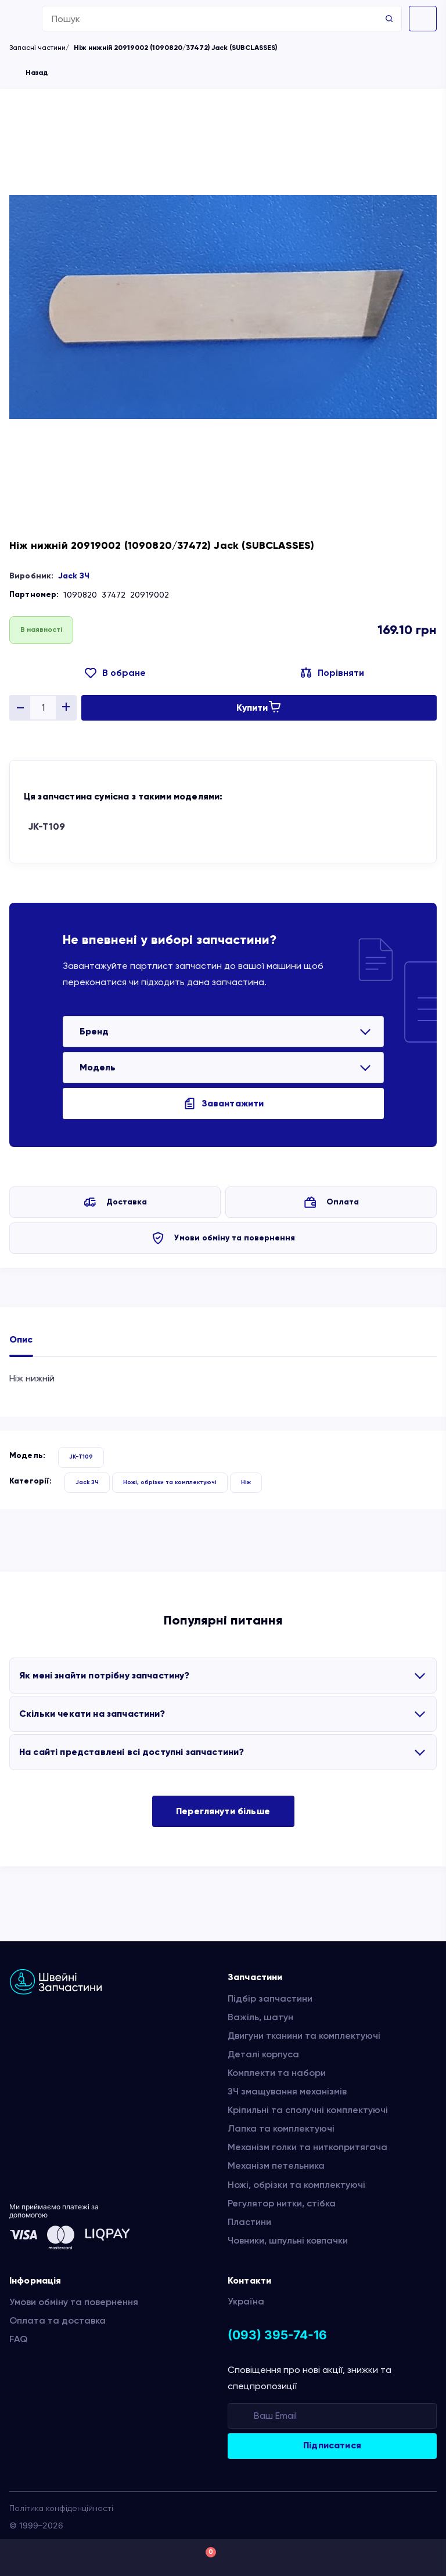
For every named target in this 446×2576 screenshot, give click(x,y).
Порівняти (341, 672)
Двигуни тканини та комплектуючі (304, 2035)
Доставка (126, 1202)
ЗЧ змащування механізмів (287, 2091)
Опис (21, 1339)
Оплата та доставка (57, 2320)
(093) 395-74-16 (277, 2335)
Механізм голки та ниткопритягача (307, 2146)
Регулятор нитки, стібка (282, 2203)
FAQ (18, 2339)
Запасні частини (37, 48)
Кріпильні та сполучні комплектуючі (308, 2109)
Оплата (342, 1202)
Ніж (246, 1482)
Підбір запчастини (270, 1998)
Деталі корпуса (263, 2054)
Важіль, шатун (260, 2017)
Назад (37, 72)
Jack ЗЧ (73, 576)
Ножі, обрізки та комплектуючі (170, 1482)
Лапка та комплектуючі (281, 2128)
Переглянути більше (223, 1811)
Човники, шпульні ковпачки (288, 2240)
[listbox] (223, 1031)
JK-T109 (46, 826)
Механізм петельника (276, 2165)
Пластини (249, 2221)
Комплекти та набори (277, 2072)
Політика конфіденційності (61, 2508)
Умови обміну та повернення (234, 1238)
